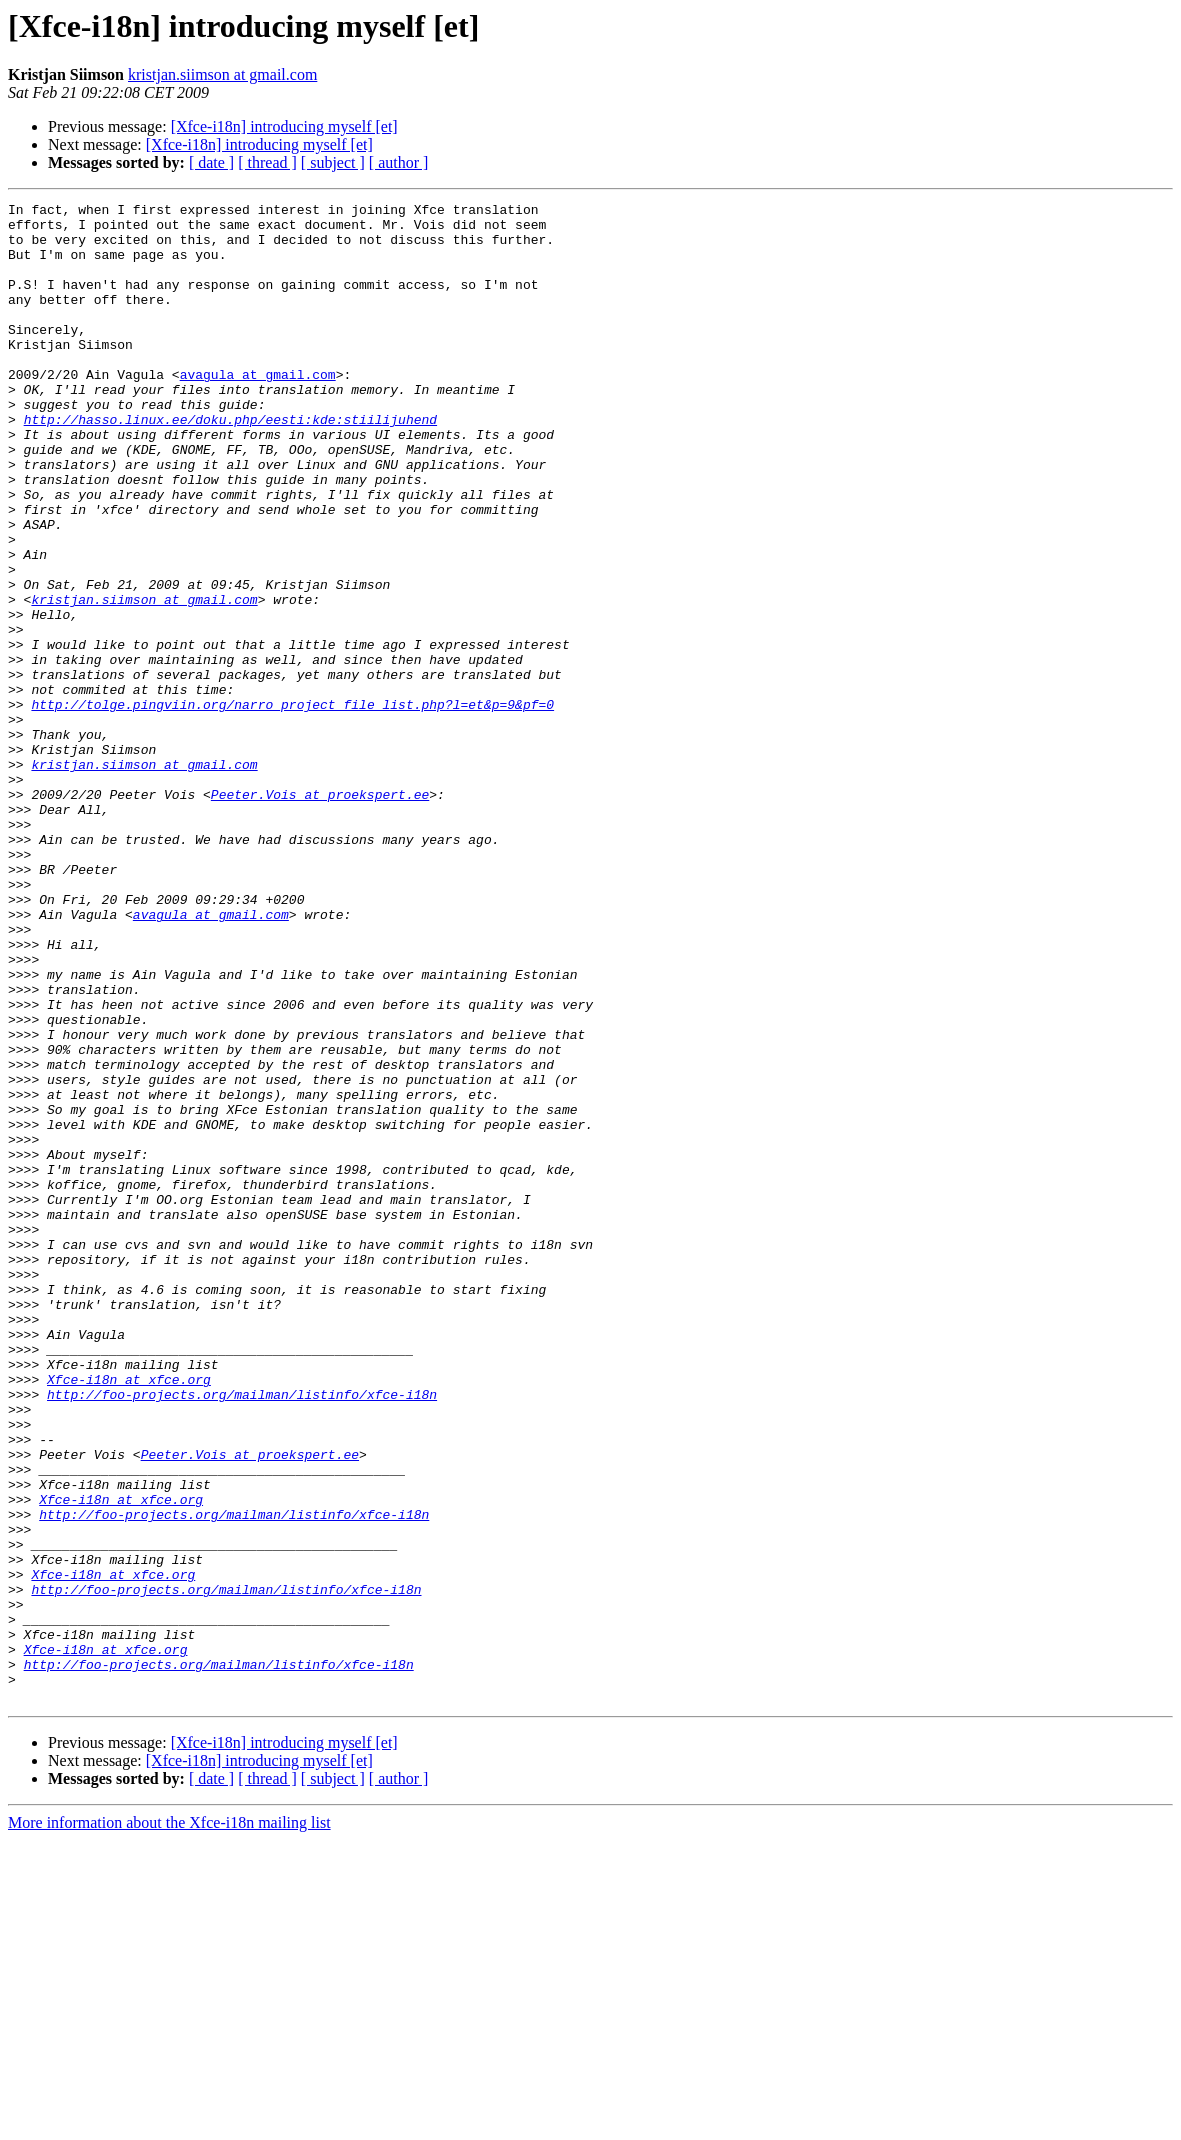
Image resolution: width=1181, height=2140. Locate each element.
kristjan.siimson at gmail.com (222, 74)
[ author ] (399, 162)
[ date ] (211, 162)
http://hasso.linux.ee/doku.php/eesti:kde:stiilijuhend (230, 464)
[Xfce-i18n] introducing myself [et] (284, 126)
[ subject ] (333, 162)
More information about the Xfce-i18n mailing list (169, 2122)
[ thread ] (267, 162)
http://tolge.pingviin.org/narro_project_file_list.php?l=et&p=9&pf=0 (292, 806)
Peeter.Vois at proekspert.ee (320, 914)
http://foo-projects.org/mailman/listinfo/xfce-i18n (242, 1634)
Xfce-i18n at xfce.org (129, 1616)
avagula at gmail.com (258, 410)
